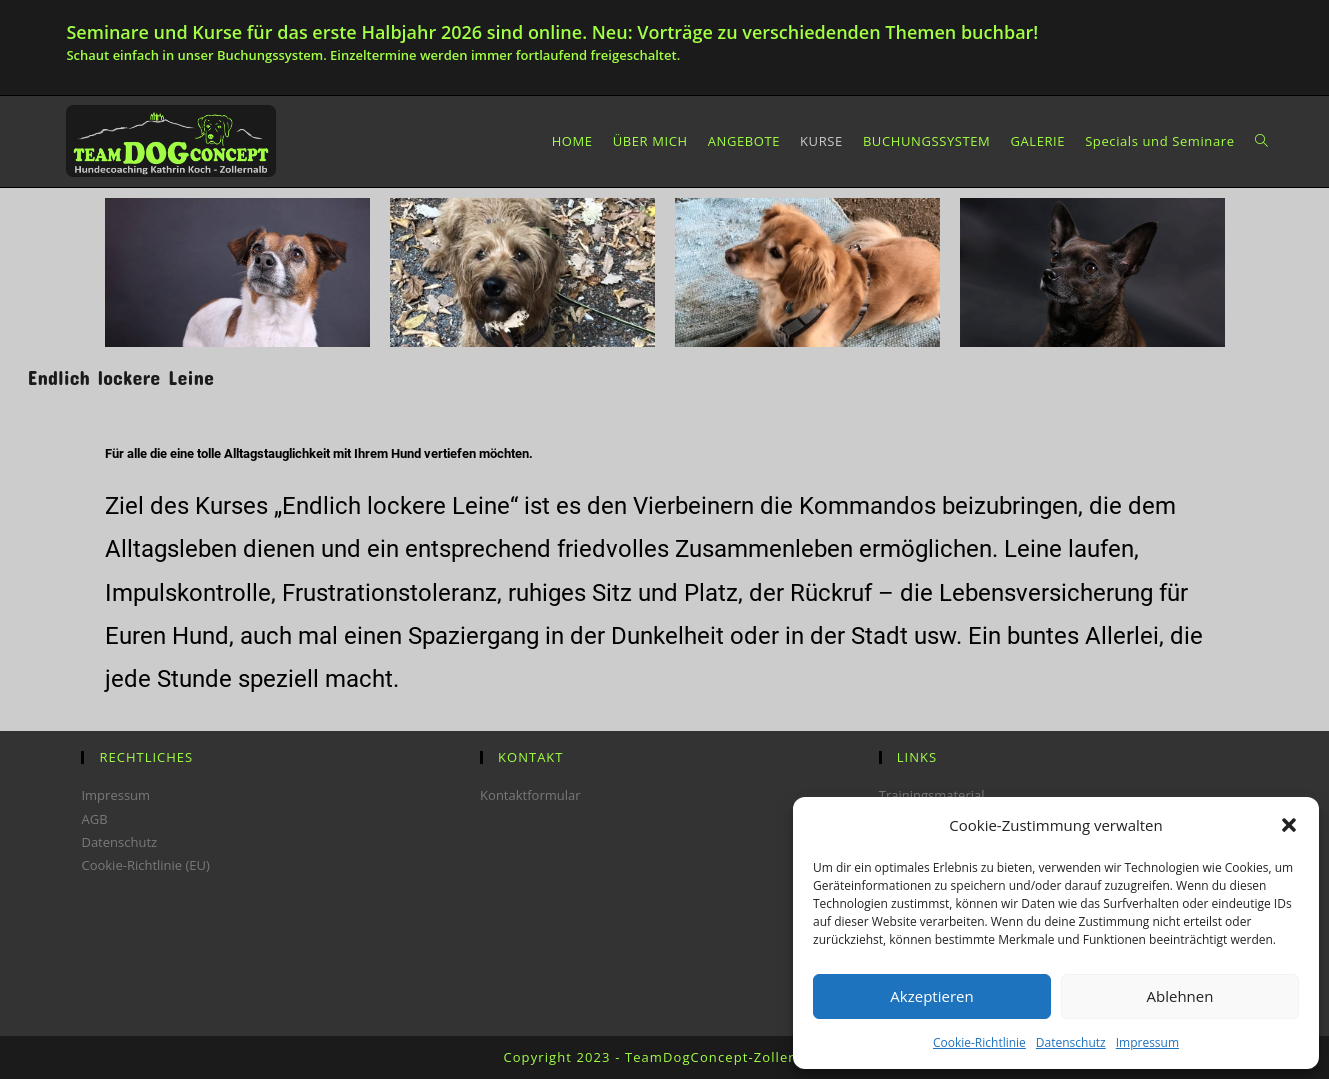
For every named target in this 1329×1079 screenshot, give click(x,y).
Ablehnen (1180, 996)
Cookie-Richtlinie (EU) (145, 865)
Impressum (1147, 1042)
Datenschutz (1071, 1042)
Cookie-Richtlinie (979, 1042)
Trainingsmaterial (932, 795)
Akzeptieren (931, 996)
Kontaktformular (530, 795)
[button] (1289, 825)
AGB (94, 819)
